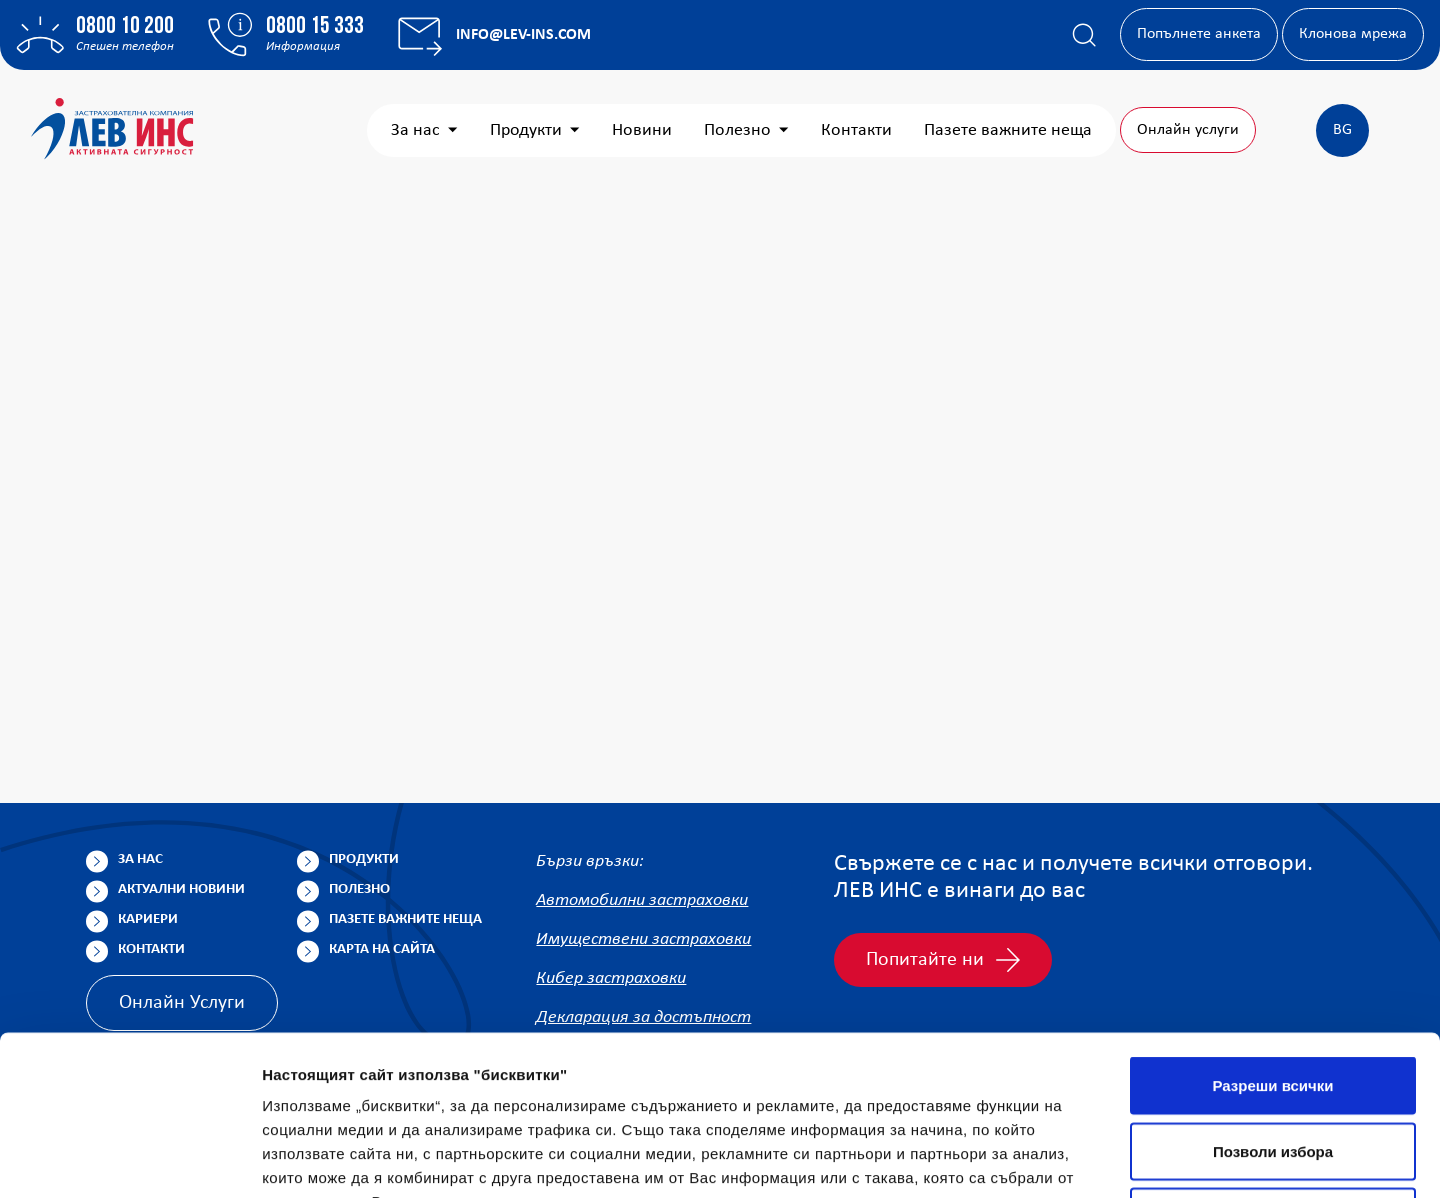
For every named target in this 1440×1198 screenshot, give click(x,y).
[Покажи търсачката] (1084, 35)
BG (1342, 130)
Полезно (746, 130)
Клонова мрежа (1353, 34)
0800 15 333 (315, 27)
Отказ (1273, 1066)
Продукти (535, 130)
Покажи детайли (1278, 1158)
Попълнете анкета (1199, 34)
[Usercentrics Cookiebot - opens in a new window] (129, 1159)
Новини (642, 130)
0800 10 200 (125, 27)
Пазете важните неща (1008, 130)
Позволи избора (1273, 1001)
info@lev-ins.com (523, 35)
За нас (424, 130)
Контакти (856, 130)
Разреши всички (1272, 935)
